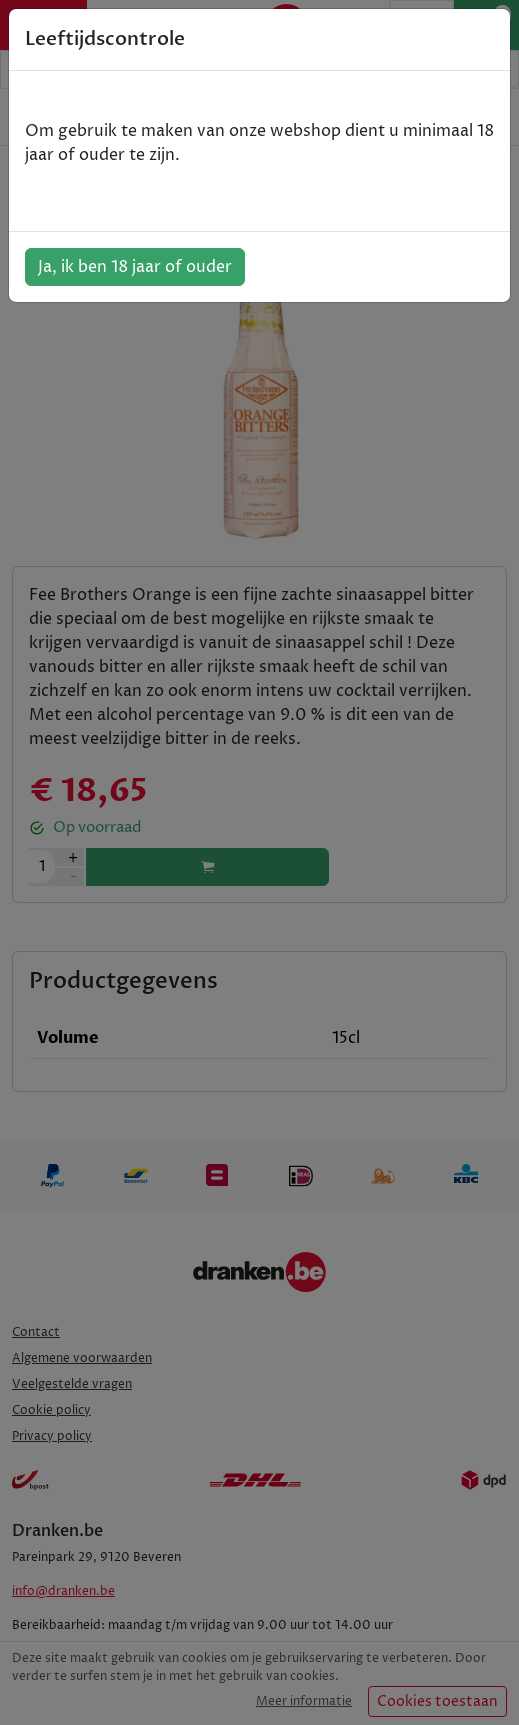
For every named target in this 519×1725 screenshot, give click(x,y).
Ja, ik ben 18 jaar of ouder (135, 267)
